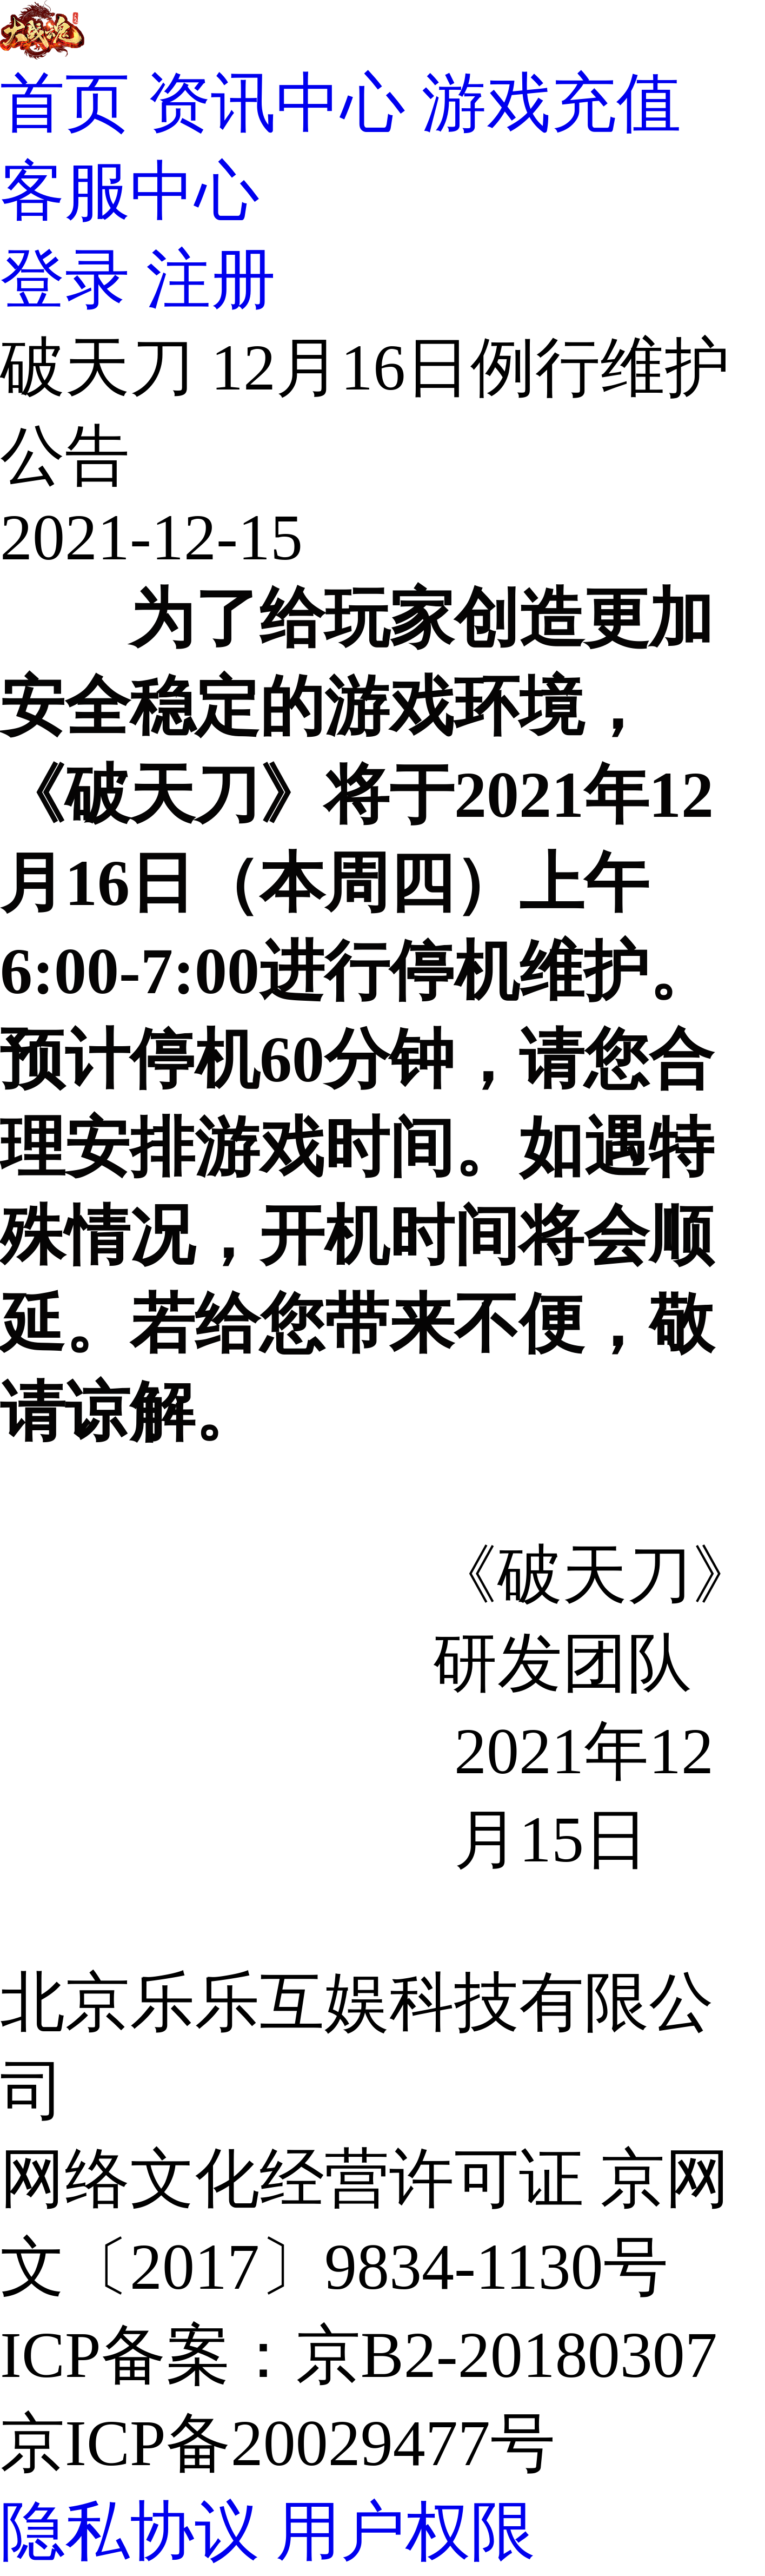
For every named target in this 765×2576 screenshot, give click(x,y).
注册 (211, 279)
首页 (65, 103)
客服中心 (130, 191)
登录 (65, 279)
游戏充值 (551, 103)
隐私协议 (130, 2531)
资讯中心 (275, 103)
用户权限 (405, 2531)
